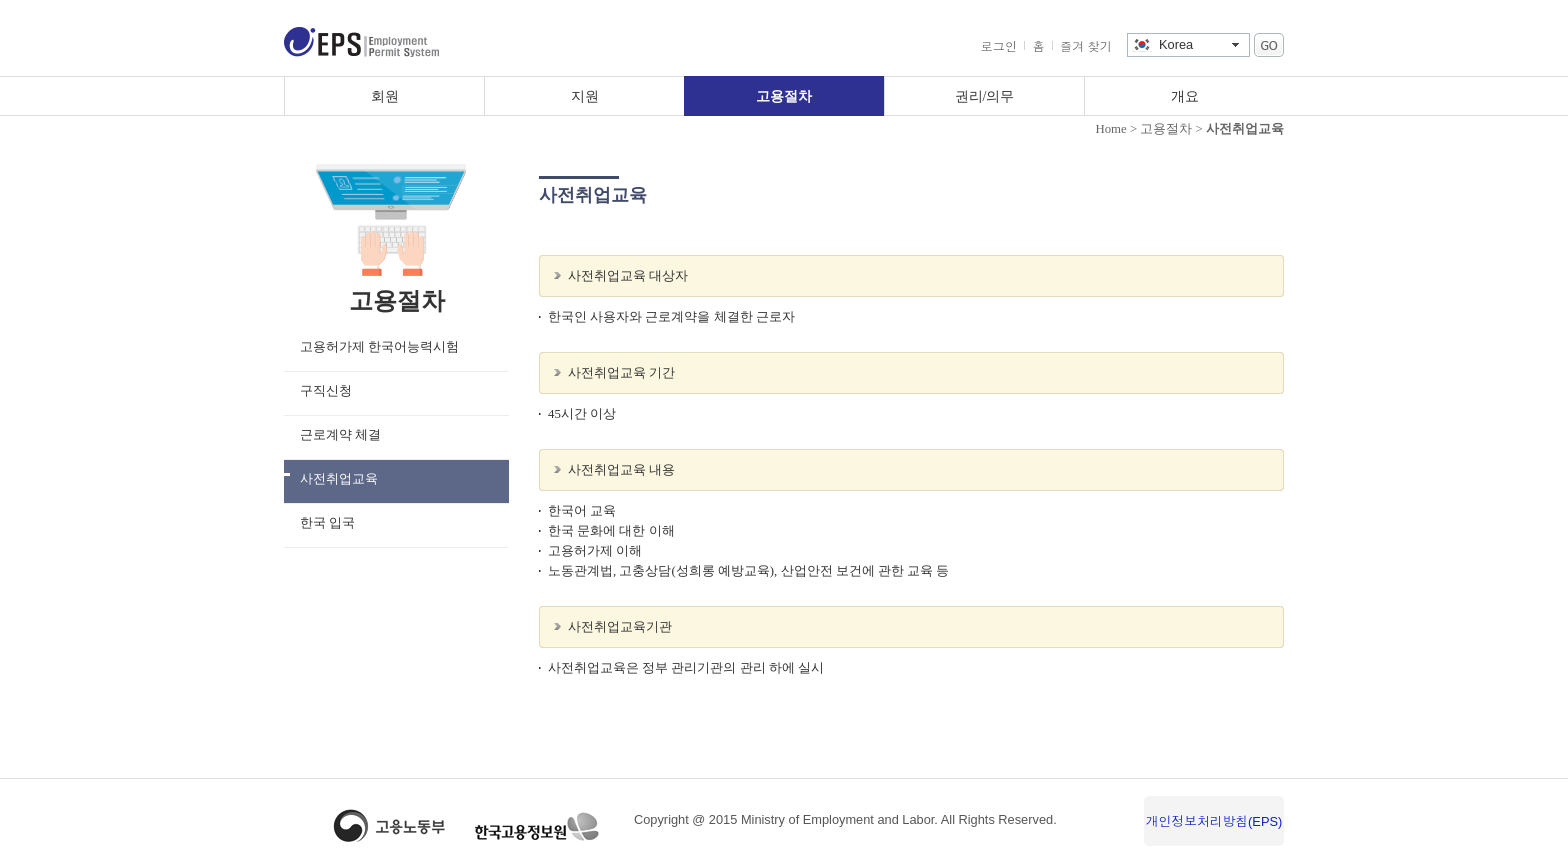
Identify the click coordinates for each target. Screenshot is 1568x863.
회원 (385, 96)
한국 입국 (327, 523)
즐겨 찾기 (1086, 47)
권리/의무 (985, 96)
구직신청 (326, 391)
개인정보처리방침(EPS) (1214, 821)
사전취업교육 (339, 479)
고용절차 (784, 96)
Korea (1176, 44)
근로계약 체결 (340, 435)
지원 (585, 96)
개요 (1185, 96)
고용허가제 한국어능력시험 (379, 347)
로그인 (999, 47)
